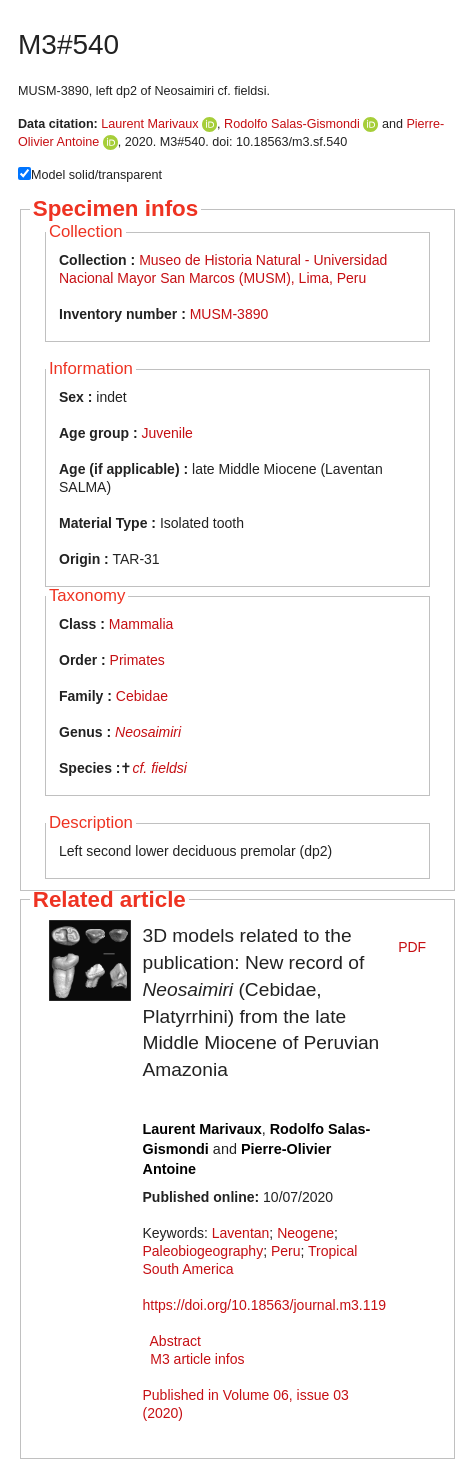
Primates (137, 660)
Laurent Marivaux (149, 124)
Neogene (305, 1233)
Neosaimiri (148, 732)
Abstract (175, 1341)
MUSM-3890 (229, 314)
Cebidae (142, 696)
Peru (286, 1251)
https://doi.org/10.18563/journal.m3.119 (265, 1305)
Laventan (241, 1233)
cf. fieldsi (159, 768)
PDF (412, 947)
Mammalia (141, 624)
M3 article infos (197, 1359)
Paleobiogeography (203, 1251)
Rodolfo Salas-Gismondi (292, 124)
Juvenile (166, 433)
